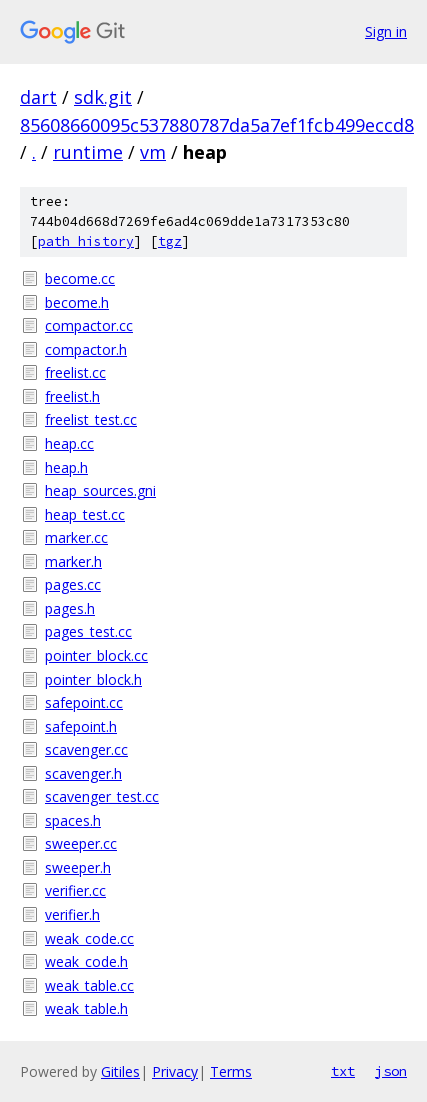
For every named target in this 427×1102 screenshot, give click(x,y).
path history (86, 241)
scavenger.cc (86, 749)
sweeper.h (78, 867)
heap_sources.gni (100, 490)
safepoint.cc (84, 702)
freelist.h (72, 396)
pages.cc (73, 584)
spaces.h (73, 820)
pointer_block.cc (96, 655)
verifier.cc (75, 890)
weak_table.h (86, 1008)
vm (153, 152)
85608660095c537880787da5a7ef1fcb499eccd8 (217, 125)
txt (343, 1071)
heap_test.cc (85, 514)
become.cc (80, 278)
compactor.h (86, 349)
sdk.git (103, 97)
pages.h (70, 608)
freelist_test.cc (91, 419)
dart (38, 97)
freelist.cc (75, 372)
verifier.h (72, 914)
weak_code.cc (89, 938)
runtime (88, 152)
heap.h (66, 467)
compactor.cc (89, 325)
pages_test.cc (88, 631)
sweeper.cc (81, 843)
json (391, 1071)
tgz (170, 241)
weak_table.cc (89, 985)
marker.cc (76, 537)
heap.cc (69, 443)
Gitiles (120, 1071)
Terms (231, 1071)
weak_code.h (86, 961)
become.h (77, 302)
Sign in (386, 31)
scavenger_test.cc (102, 796)
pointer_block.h (93, 679)
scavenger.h (83, 773)
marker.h (73, 561)
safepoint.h (81, 726)
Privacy (175, 1071)
